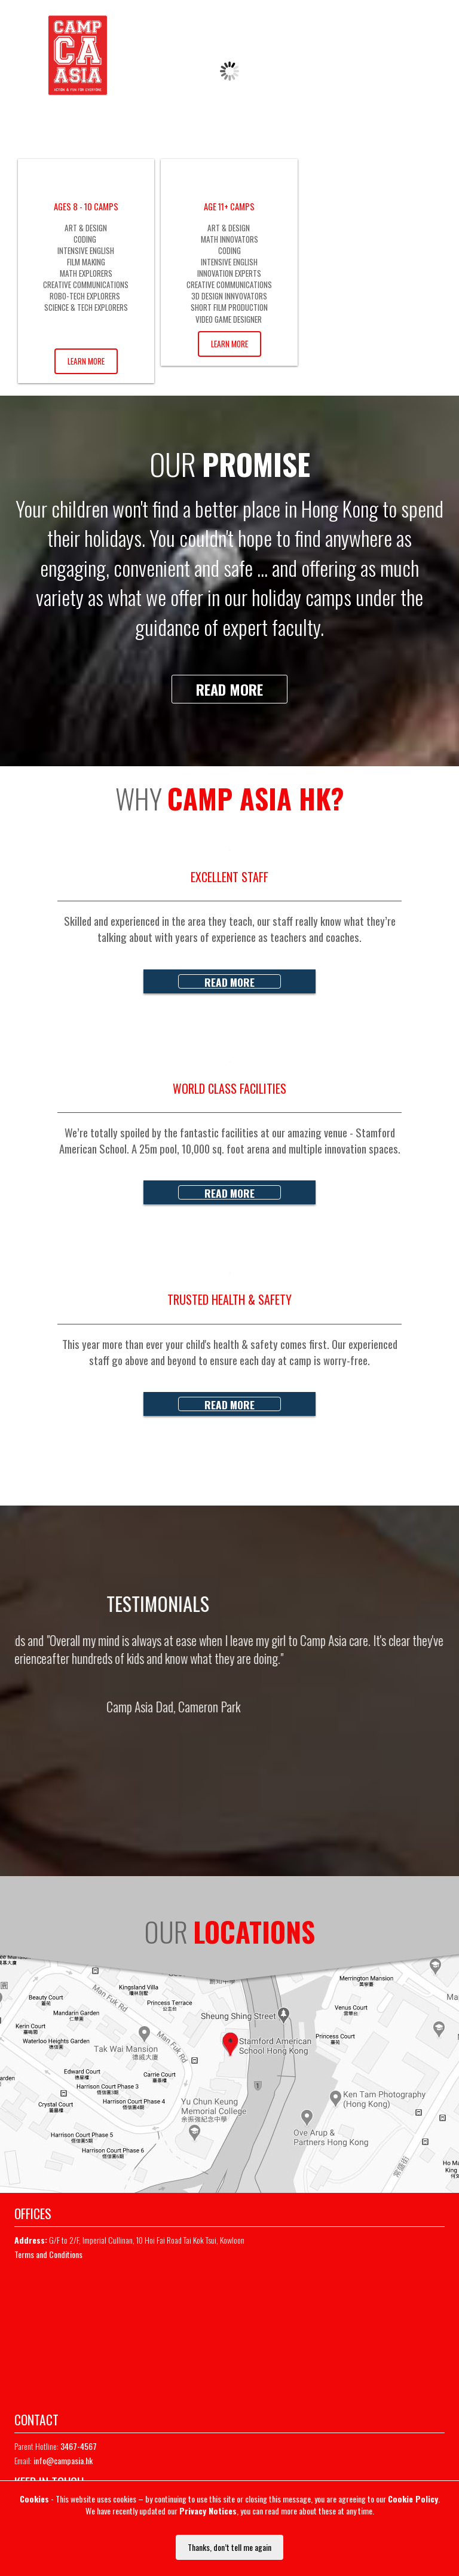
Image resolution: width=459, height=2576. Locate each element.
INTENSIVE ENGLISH (85, 250)
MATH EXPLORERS (86, 273)
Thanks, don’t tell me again (229, 2547)
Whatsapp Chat (422, 21)
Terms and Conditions (48, 2254)
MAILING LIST (428, 50)
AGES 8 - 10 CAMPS (86, 206)
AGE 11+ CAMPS (229, 206)
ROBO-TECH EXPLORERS (86, 296)
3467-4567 (361, 21)
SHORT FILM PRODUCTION (229, 307)
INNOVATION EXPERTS (229, 273)
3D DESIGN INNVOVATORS (229, 296)
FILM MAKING (86, 262)
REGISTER (370, 50)
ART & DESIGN (86, 228)
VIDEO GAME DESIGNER (229, 319)
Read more (229, 689)
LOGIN (326, 50)
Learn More (86, 361)
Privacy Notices (208, 2510)
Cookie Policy (413, 2498)
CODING (86, 239)
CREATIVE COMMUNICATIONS (85, 284)
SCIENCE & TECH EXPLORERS (86, 307)
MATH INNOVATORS (229, 239)
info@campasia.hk (63, 2460)
